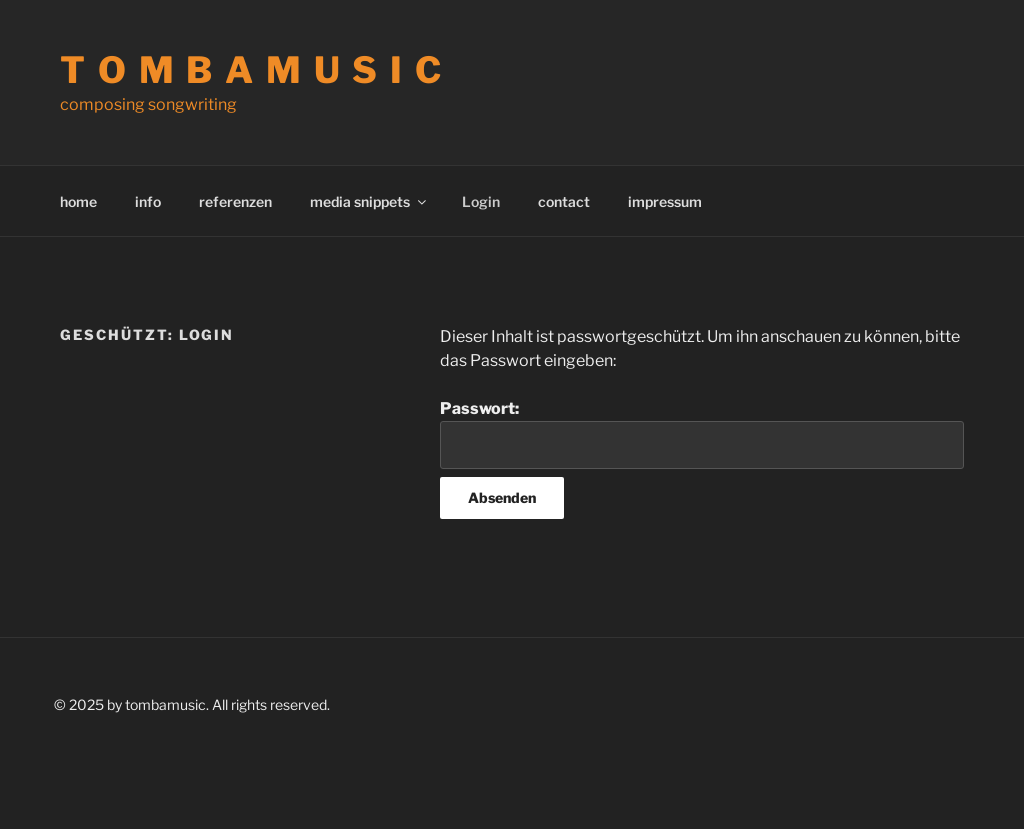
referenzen (235, 201)
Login (481, 201)
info (148, 201)
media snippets (369, 201)
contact (564, 201)
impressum (665, 201)
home (78, 201)
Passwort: (702, 434)
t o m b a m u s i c (252, 70)
